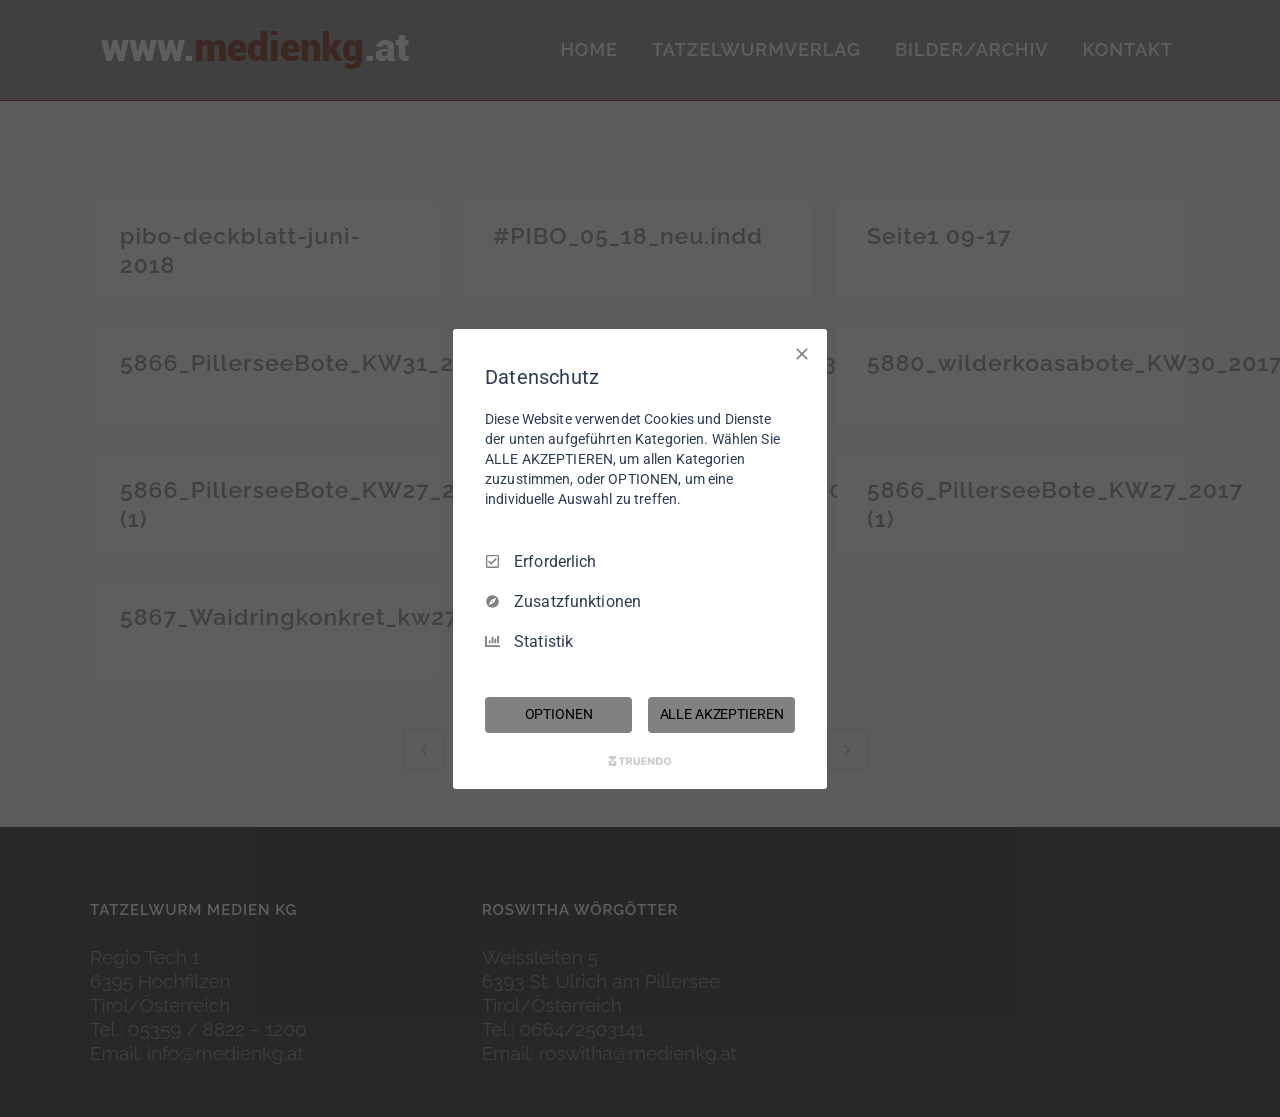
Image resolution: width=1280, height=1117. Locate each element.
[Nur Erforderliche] (802, 353)
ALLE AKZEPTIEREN (722, 714)
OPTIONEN (559, 714)
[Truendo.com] (640, 761)
